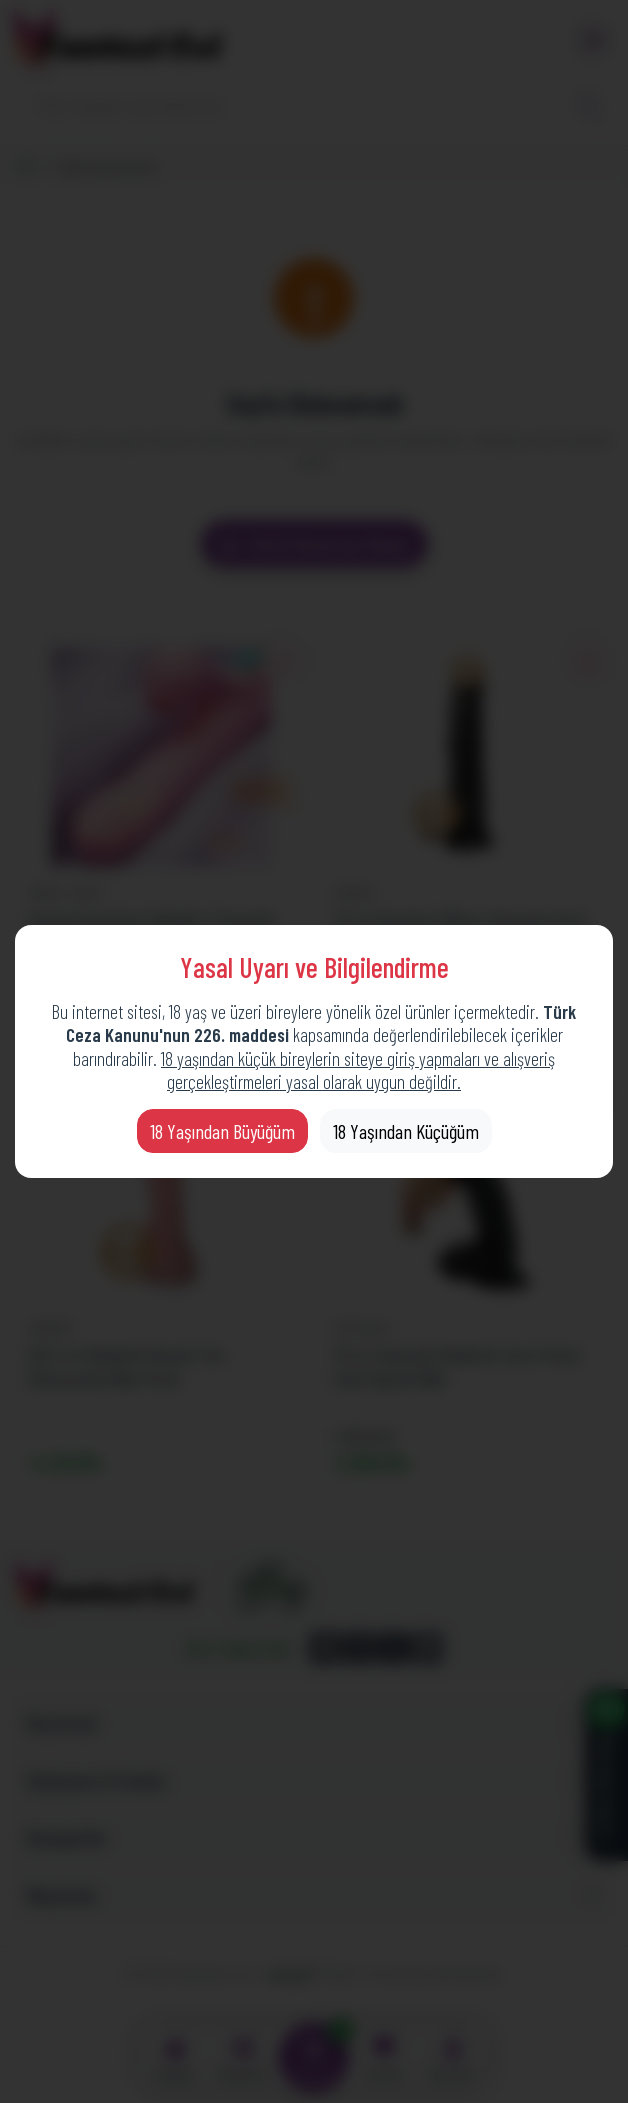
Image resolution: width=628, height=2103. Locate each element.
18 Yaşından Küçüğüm (406, 1131)
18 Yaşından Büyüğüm (222, 1131)
